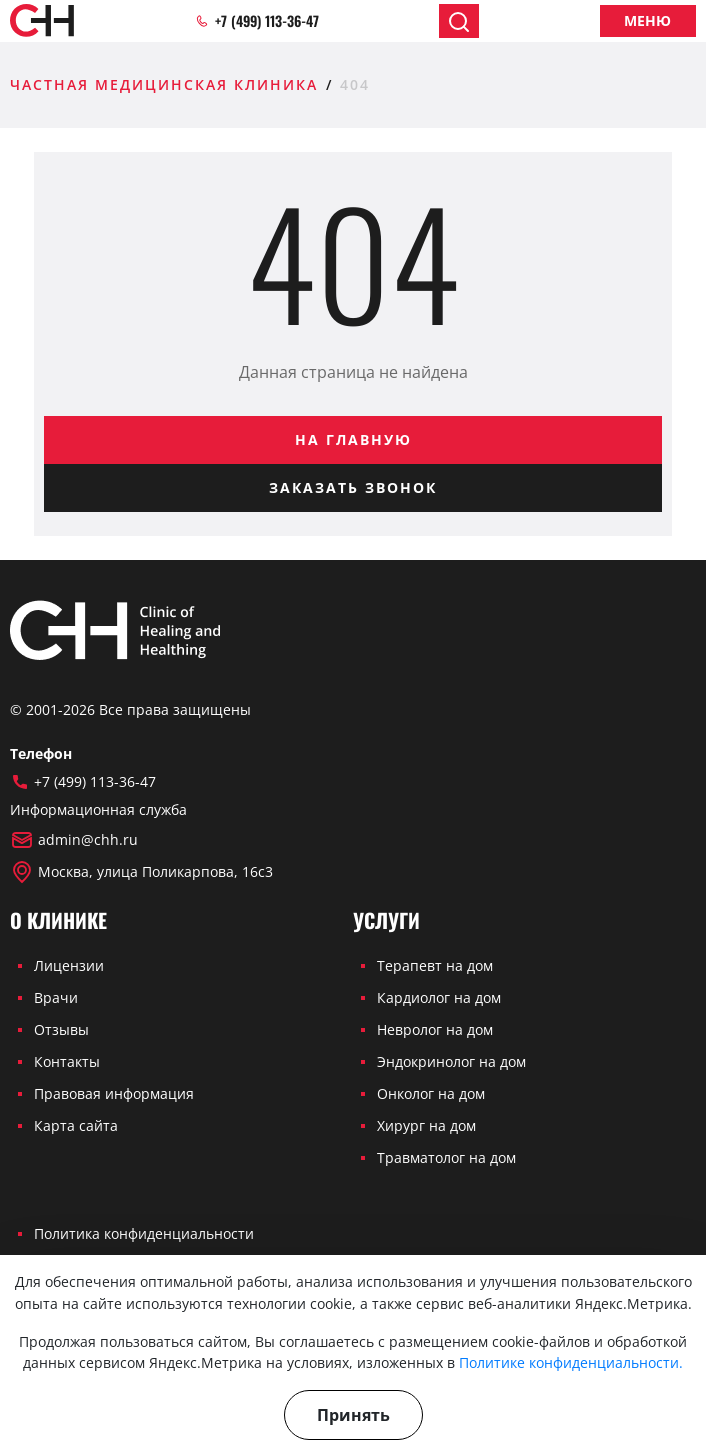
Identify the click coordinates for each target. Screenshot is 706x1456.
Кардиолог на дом (439, 997)
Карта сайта (76, 1125)
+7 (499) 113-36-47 (257, 21)
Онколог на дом (431, 1093)
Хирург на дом (426, 1125)
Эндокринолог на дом (451, 1061)
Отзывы (61, 1029)
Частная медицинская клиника (164, 84)
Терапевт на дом (435, 965)
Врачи (56, 997)
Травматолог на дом (446, 1157)
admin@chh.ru (74, 840)
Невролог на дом (435, 1029)
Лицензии (69, 965)
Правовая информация (114, 1093)
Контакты (67, 1061)
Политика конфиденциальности (144, 1233)
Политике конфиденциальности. (571, 1362)
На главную (353, 439)
